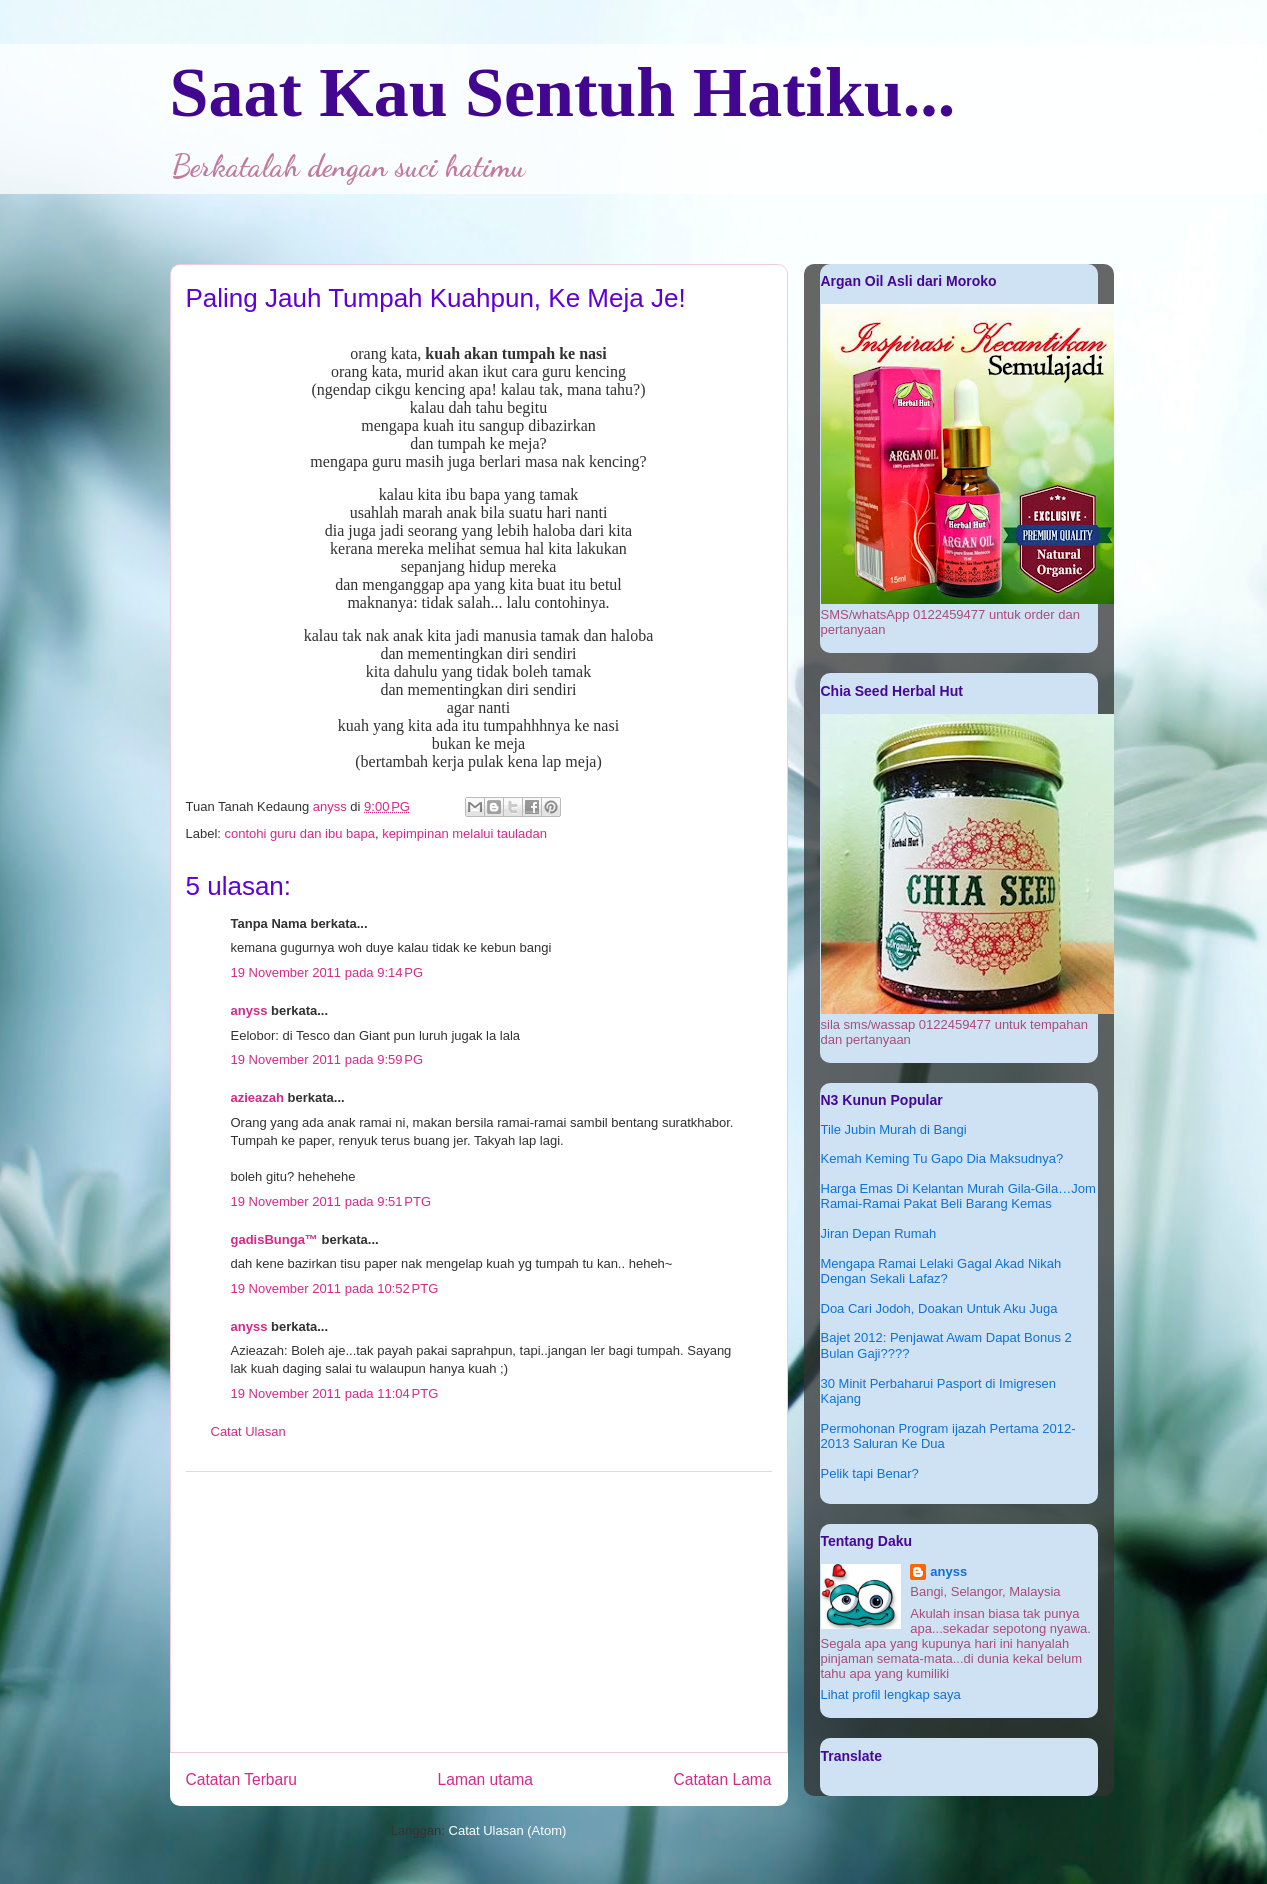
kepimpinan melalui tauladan (464, 833)
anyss (249, 1010)
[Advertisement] (479, 1612)
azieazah (257, 1097)
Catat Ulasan (248, 1431)
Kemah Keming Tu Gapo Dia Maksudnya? (942, 1158)
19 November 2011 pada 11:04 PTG (335, 1393)
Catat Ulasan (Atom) (508, 1830)
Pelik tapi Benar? (870, 1473)
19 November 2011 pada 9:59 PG (327, 1059)
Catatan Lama (723, 1779)
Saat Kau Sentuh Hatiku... (563, 92)
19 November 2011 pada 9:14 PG (327, 972)
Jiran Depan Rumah (879, 1233)
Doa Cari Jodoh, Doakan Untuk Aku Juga (939, 1308)
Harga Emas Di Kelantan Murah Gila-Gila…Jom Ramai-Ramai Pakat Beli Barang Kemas (958, 1196)
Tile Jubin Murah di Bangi (894, 1129)
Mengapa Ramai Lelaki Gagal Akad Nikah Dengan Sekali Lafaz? (941, 1271)
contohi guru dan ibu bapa (300, 833)
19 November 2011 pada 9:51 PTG (331, 1201)
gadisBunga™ (274, 1239)
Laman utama (485, 1779)
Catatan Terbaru (242, 1779)
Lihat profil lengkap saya (891, 1694)
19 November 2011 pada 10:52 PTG (335, 1288)
